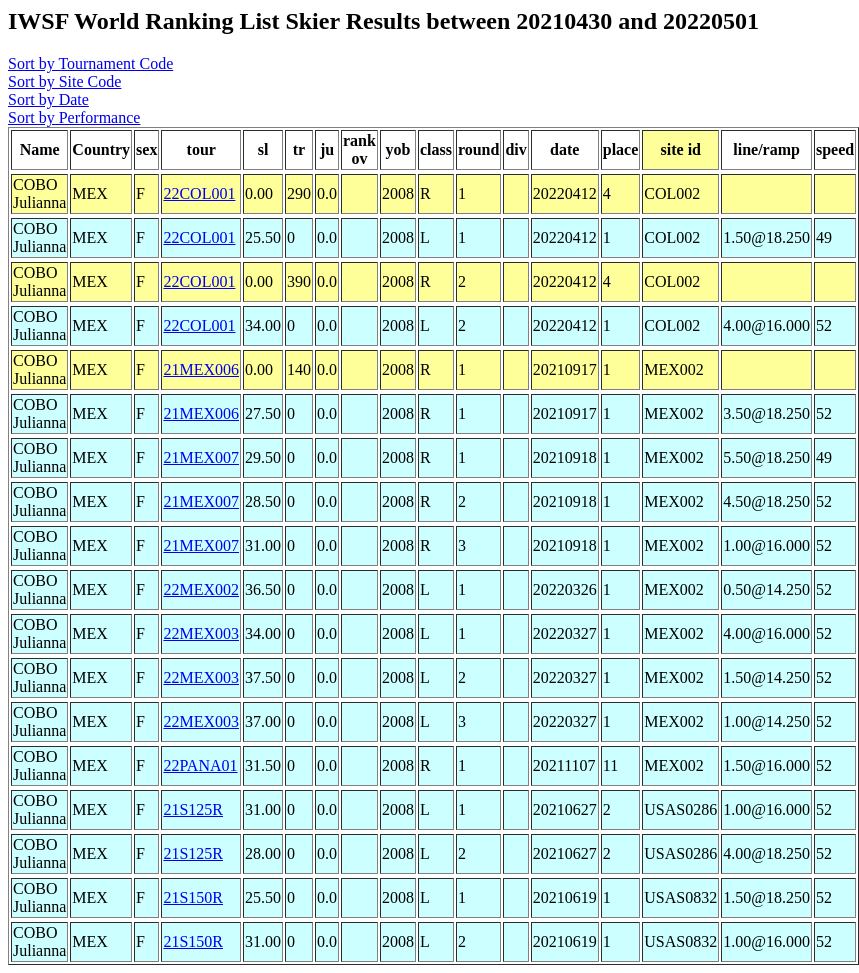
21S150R (193, 897)
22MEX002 (201, 589)
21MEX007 (201, 457)
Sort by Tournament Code (90, 63)
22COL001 (199, 193)
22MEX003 (201, 633)
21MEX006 (201, 369)
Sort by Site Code (64, 81)
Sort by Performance (74, 117)
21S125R (193, 809)
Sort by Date (48, 99)
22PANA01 (200, 765)
